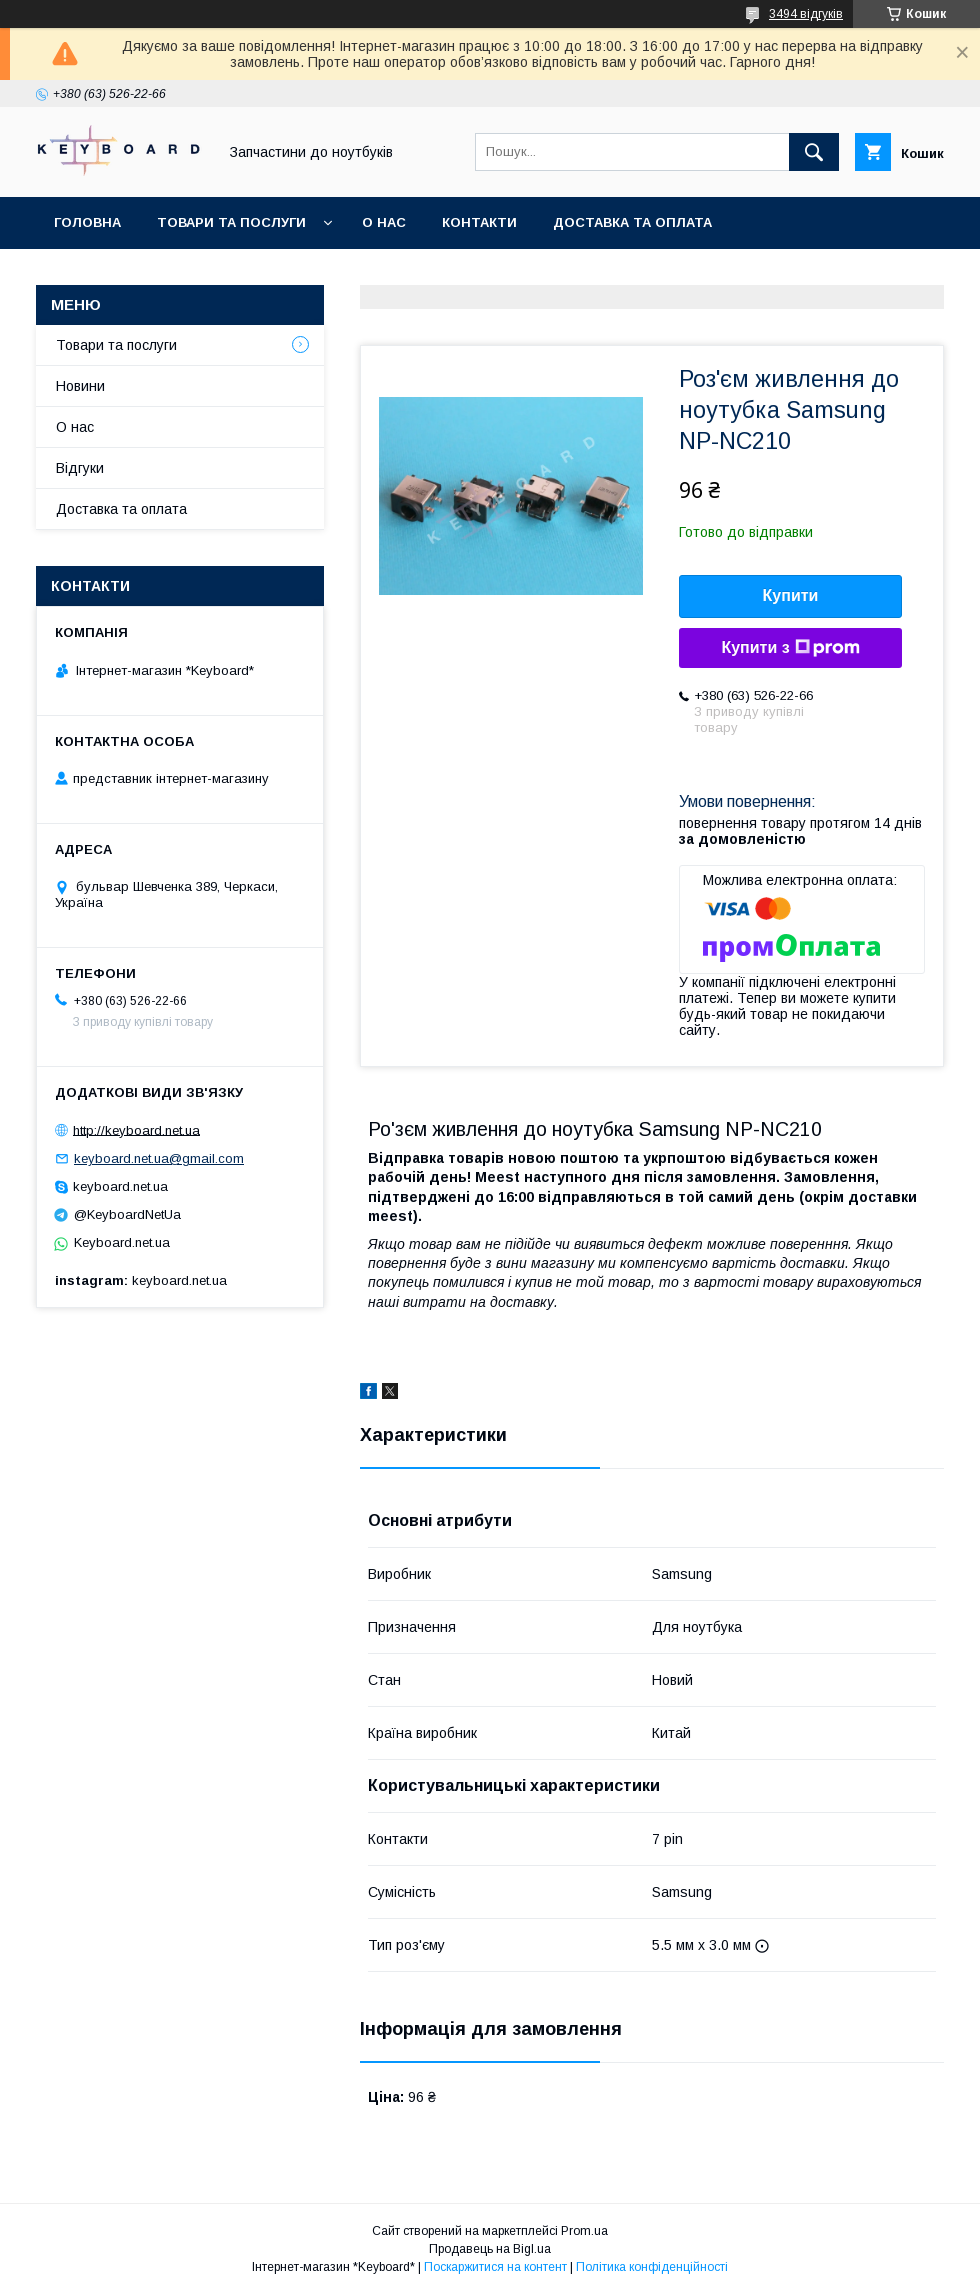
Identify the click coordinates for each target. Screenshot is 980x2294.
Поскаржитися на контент (495, 2267)
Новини (80, 386)
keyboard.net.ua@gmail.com (159, 1158)
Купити (791, 595)
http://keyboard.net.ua (136, 1129)
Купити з (790, 648)
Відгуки (80, 468)
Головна (87, 222)
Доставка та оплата (632, 222)
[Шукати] (814, 152)
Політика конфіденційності (652, 2267)
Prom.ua (584, 2231)
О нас (384, 222)
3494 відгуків (806, 14)
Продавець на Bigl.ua (490, 2249)
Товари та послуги (231, 222)
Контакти (479, 222)
